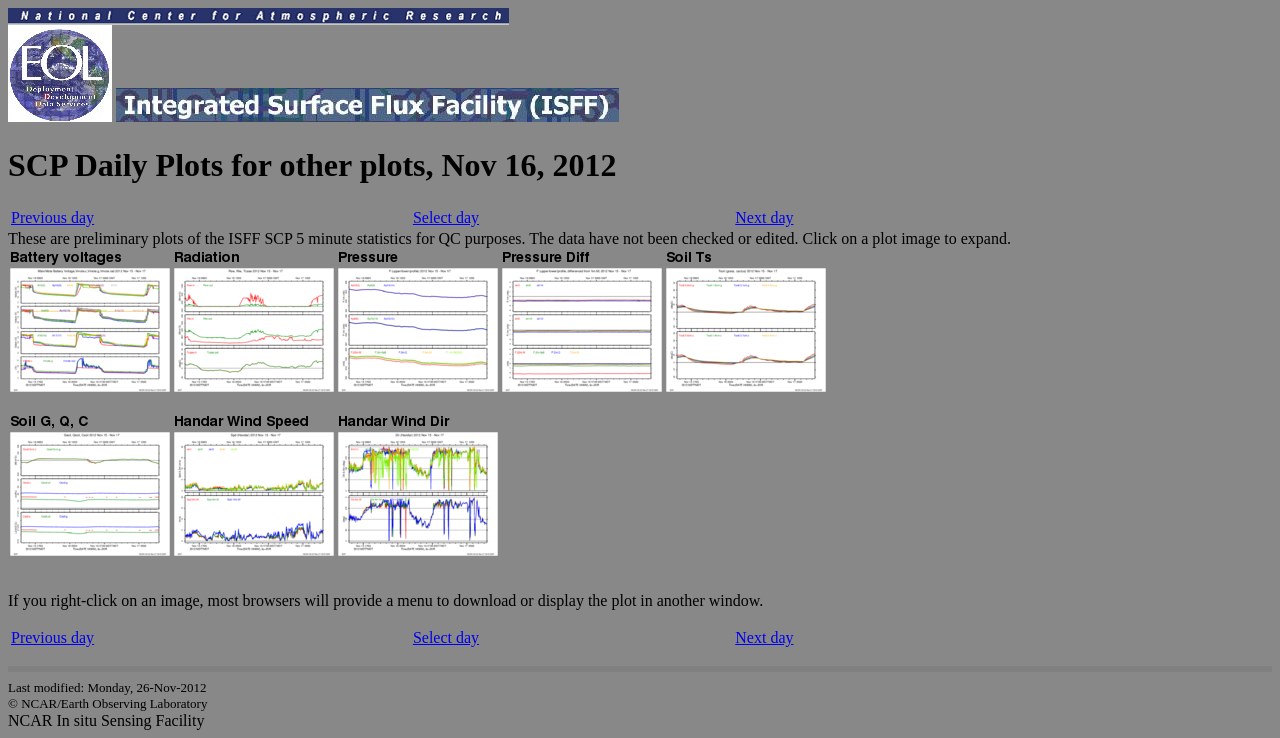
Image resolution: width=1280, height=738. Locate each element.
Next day (764, 217)
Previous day (52, 217)
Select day (446, 217)
